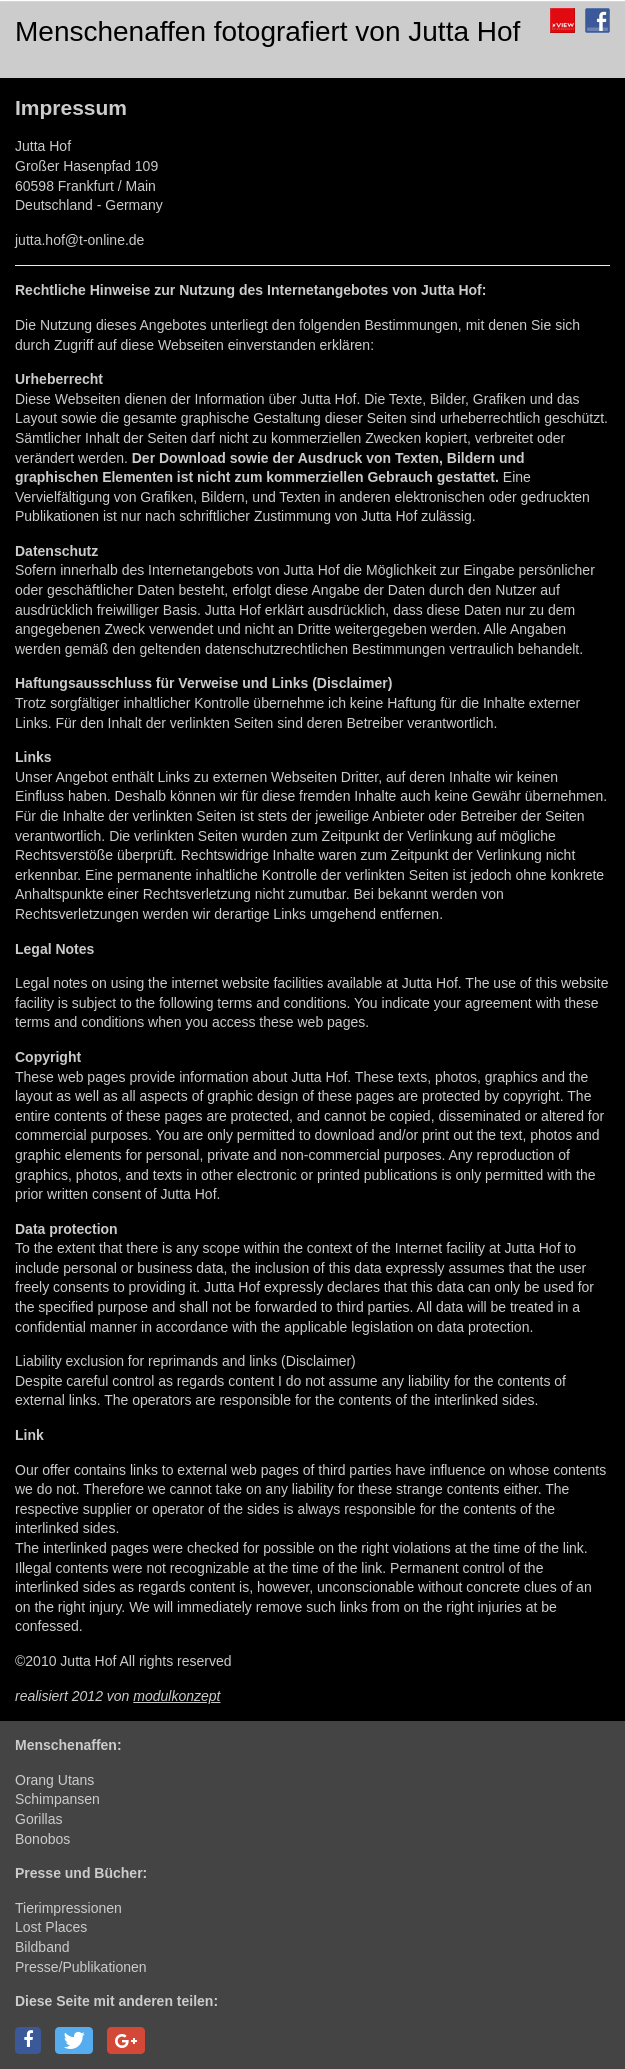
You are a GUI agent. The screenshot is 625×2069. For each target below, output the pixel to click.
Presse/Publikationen (81, 1967)
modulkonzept (176, 1696)
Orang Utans (54, 1780)
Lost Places (51, 1927)
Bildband (42, 1947)
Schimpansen (57, 1799)
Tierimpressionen (68, 1908)
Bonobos (42, 1839)
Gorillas (38, 1819)
